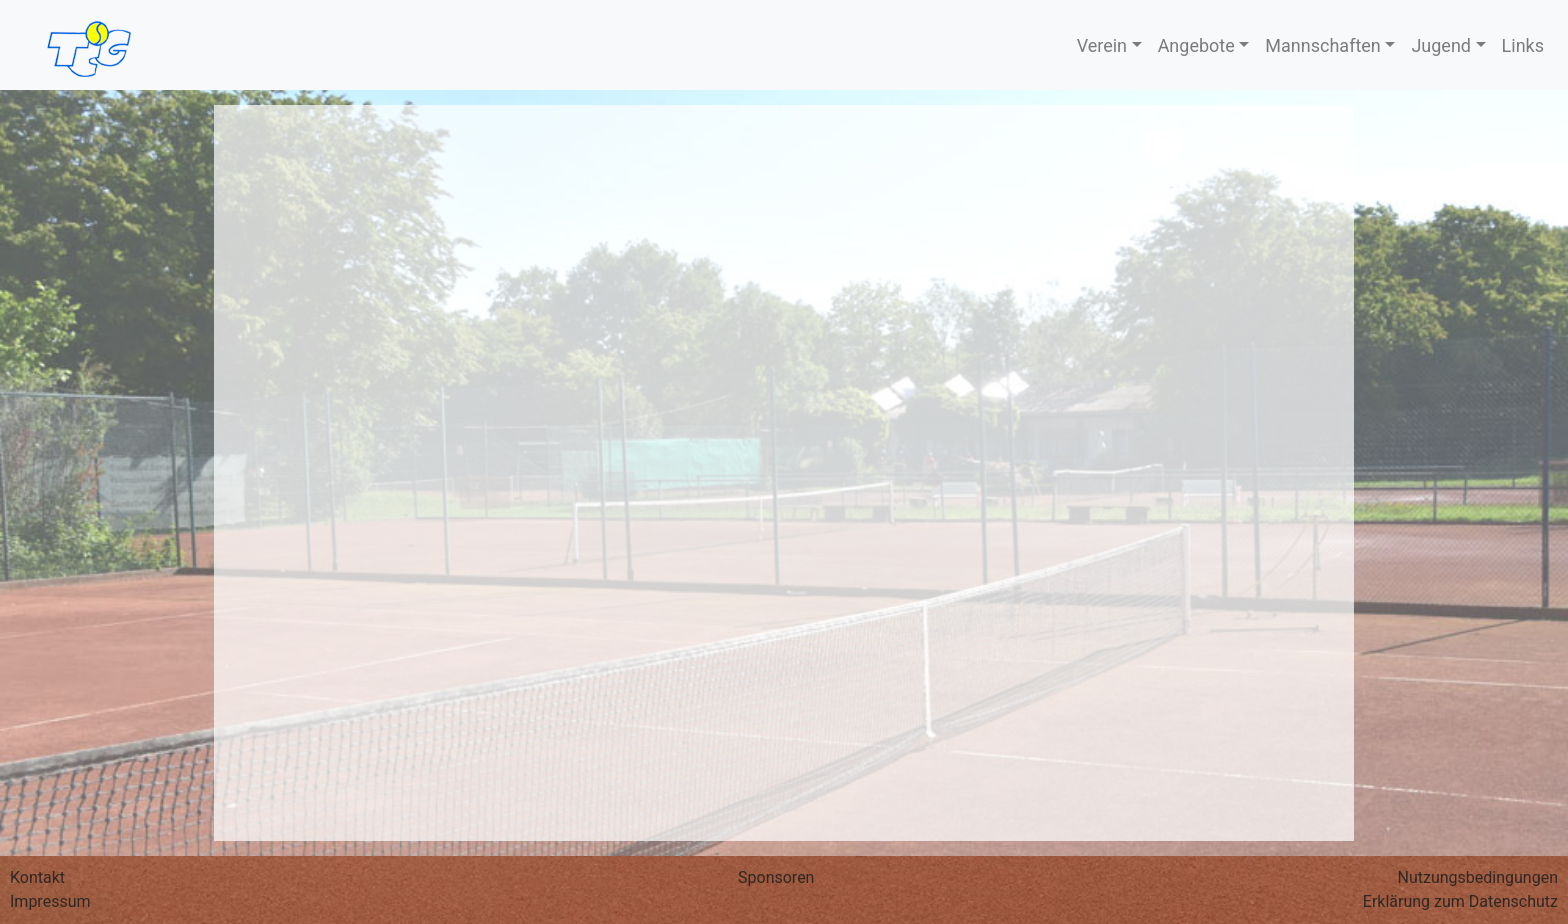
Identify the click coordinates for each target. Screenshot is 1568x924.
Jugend (1441, 45)
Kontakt (37, 877)
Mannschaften (1322, 45)
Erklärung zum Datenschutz (1460, 901)
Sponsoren (776, 877)
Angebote (1196, 45)
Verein (1102, 45)
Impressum (50, 901)
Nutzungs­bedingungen (1478, 877)
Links (1523, 45)
